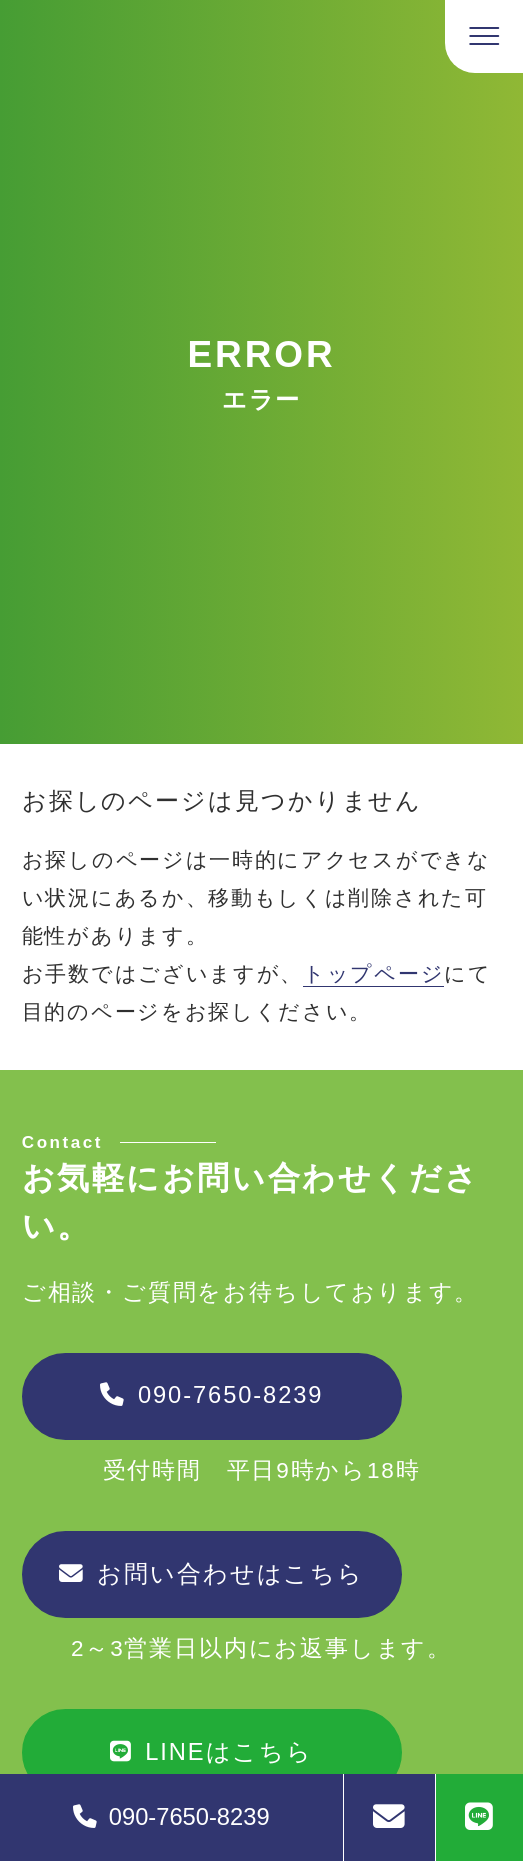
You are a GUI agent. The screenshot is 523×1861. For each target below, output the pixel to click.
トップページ (373, 973)
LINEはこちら (211, 1752)
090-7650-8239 (211, 1395)
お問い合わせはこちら (211, 1574)
